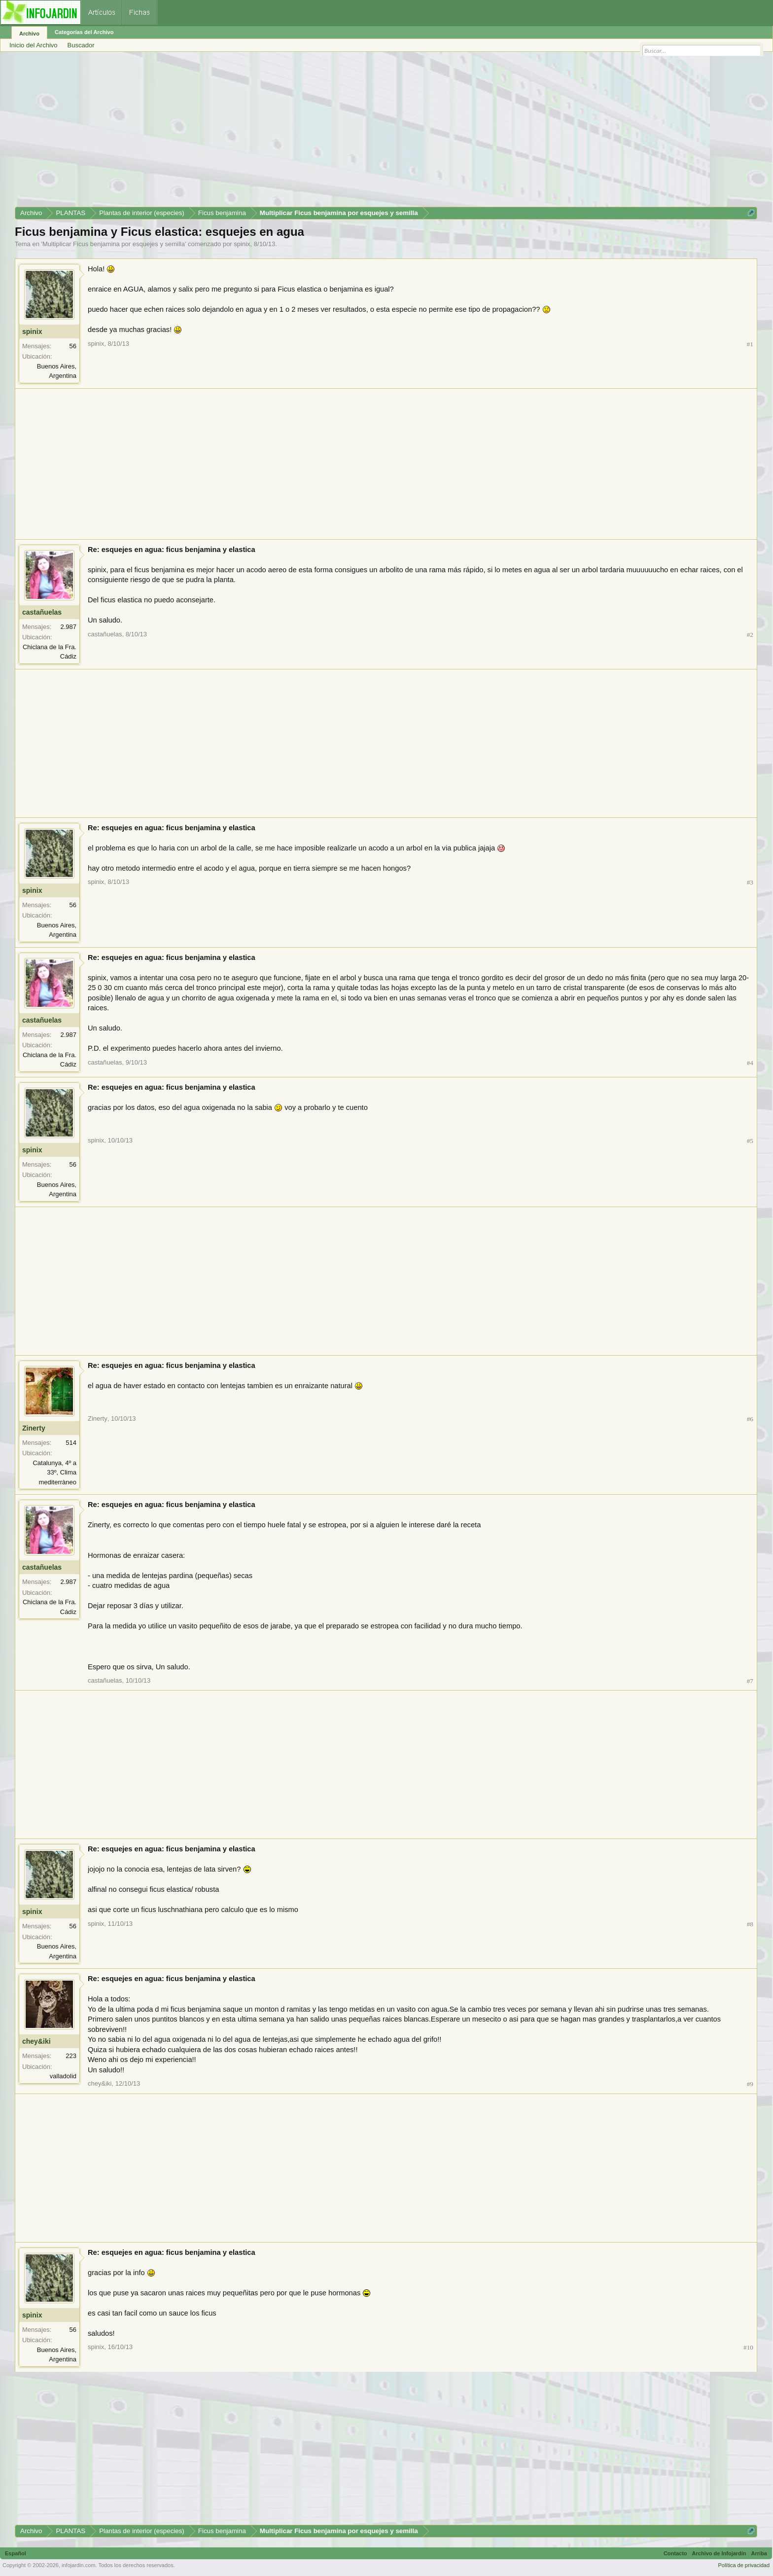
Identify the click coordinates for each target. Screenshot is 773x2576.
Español (15, 2553)
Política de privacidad (744, 2565)
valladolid (63, 2076)
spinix (242, 244)
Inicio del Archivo (33, 45)
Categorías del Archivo (84, 32)
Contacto (675, 2553)
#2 (750, 634)
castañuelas (42, 612)
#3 (750, 882)
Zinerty (33, 1428)
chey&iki (36, 2041)
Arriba (759, 2553)
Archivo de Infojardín (719, 2553)
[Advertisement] (310, 133)
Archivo (29, 34)
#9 (750, 2084)
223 (71, 2056)
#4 (750, 1063)
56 (73, 346)
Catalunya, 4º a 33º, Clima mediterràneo (54, 1472)
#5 (750, 1140)
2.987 (68, 626)
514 (71, 1442)
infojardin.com (78, 2565)
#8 (750, 1924)
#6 (750, 1419)
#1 (750, 344)
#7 (750, 1681)
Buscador (81, 45)
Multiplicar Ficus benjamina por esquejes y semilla (113, 244)
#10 (748, 2347)
